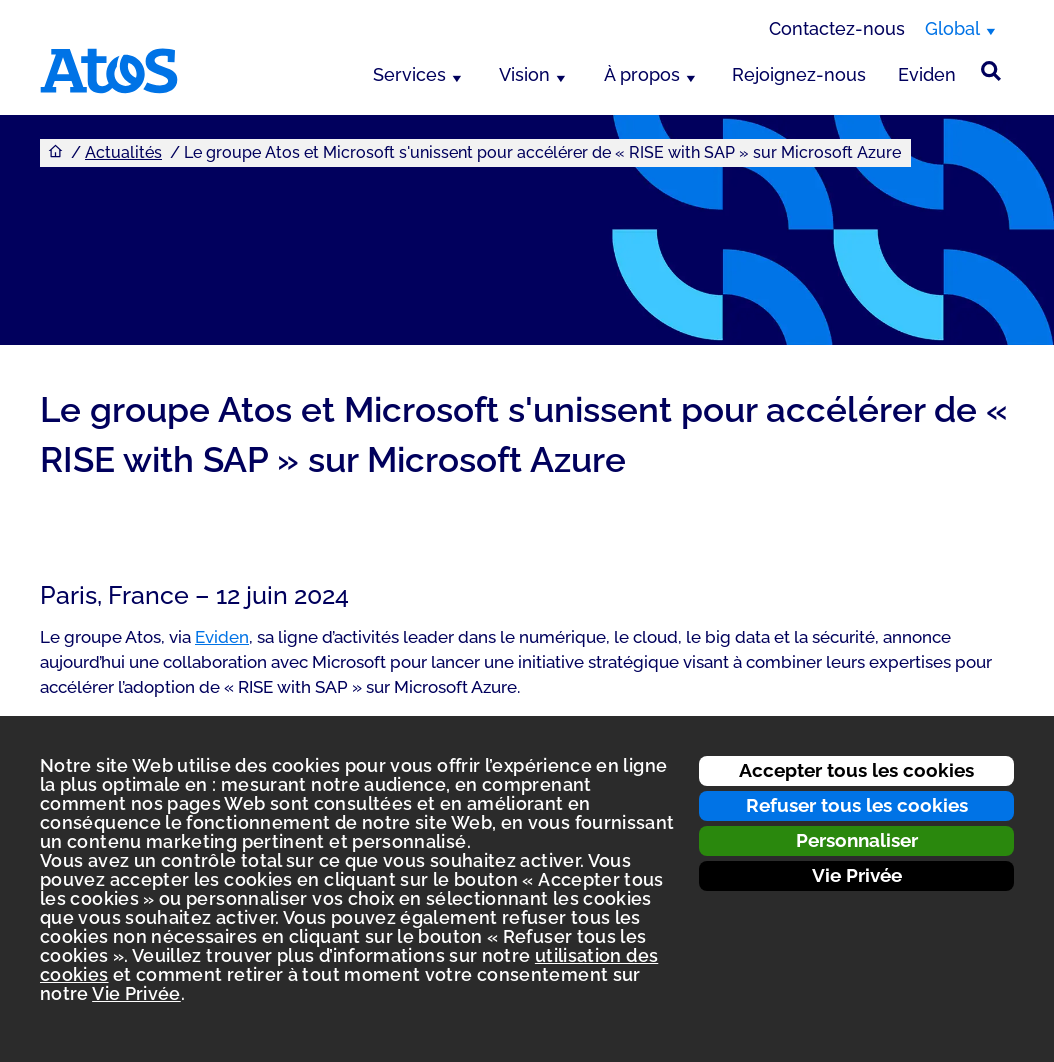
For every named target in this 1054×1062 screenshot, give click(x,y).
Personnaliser (857, 840)
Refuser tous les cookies (857, 805)
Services (409, 74)
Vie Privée (857, 875)
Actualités (123, 152)
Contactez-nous (837, 28)
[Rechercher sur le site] (991, 71)
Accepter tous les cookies (856, 770)
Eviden (927, 74)
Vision (524, 74)
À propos (642, 74)
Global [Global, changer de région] (952, 28)
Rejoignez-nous (799, 74)
